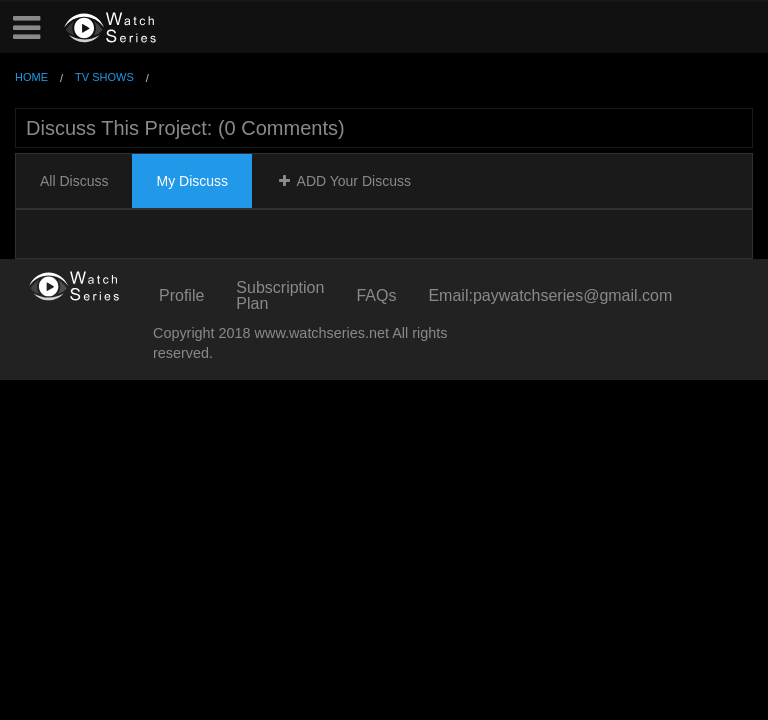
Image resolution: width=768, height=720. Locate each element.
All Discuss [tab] (74, 181)
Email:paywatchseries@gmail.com (550, 295)
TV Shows (104, 77)
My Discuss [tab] (192, 181)
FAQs (376, 295)
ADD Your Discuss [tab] (343, 181)
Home (31, 77)
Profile (181, 295)
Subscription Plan (280, 295)
